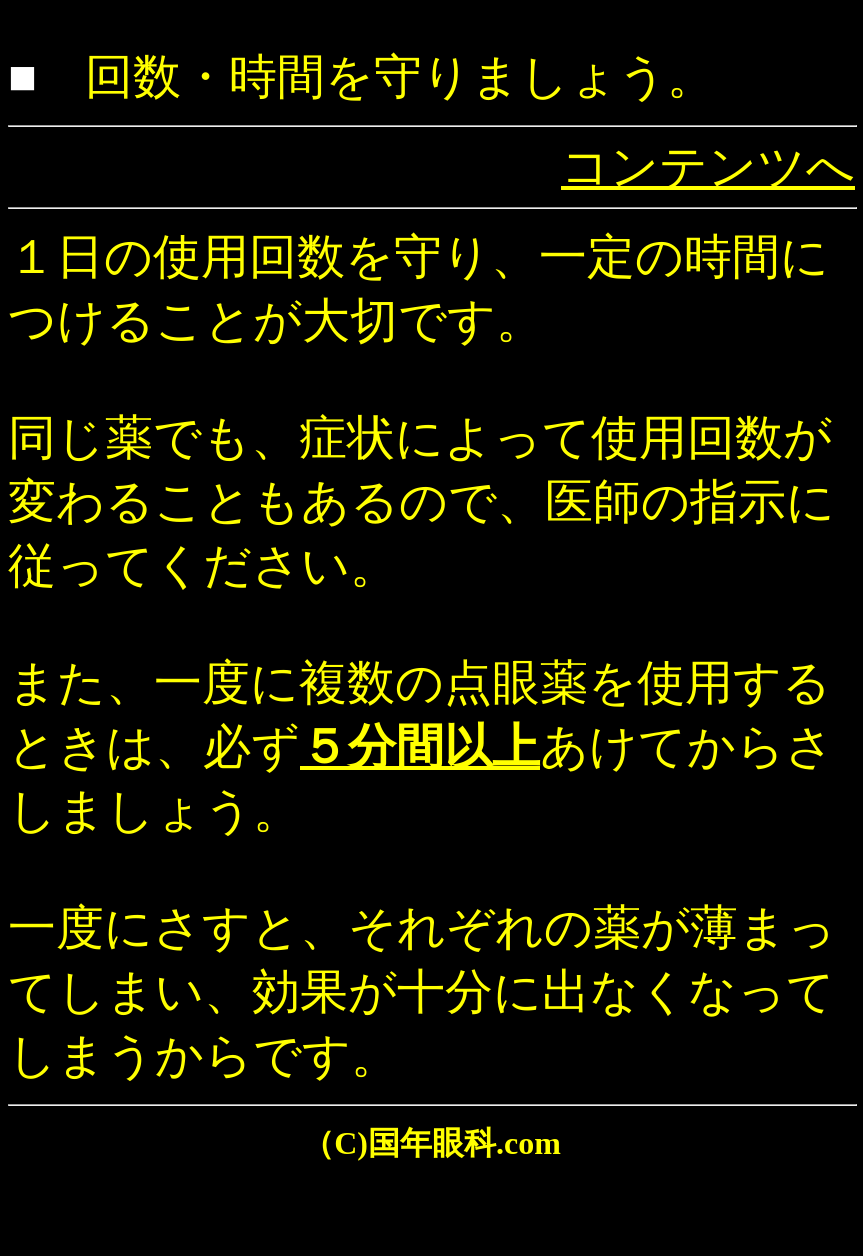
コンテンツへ (708, 166)
